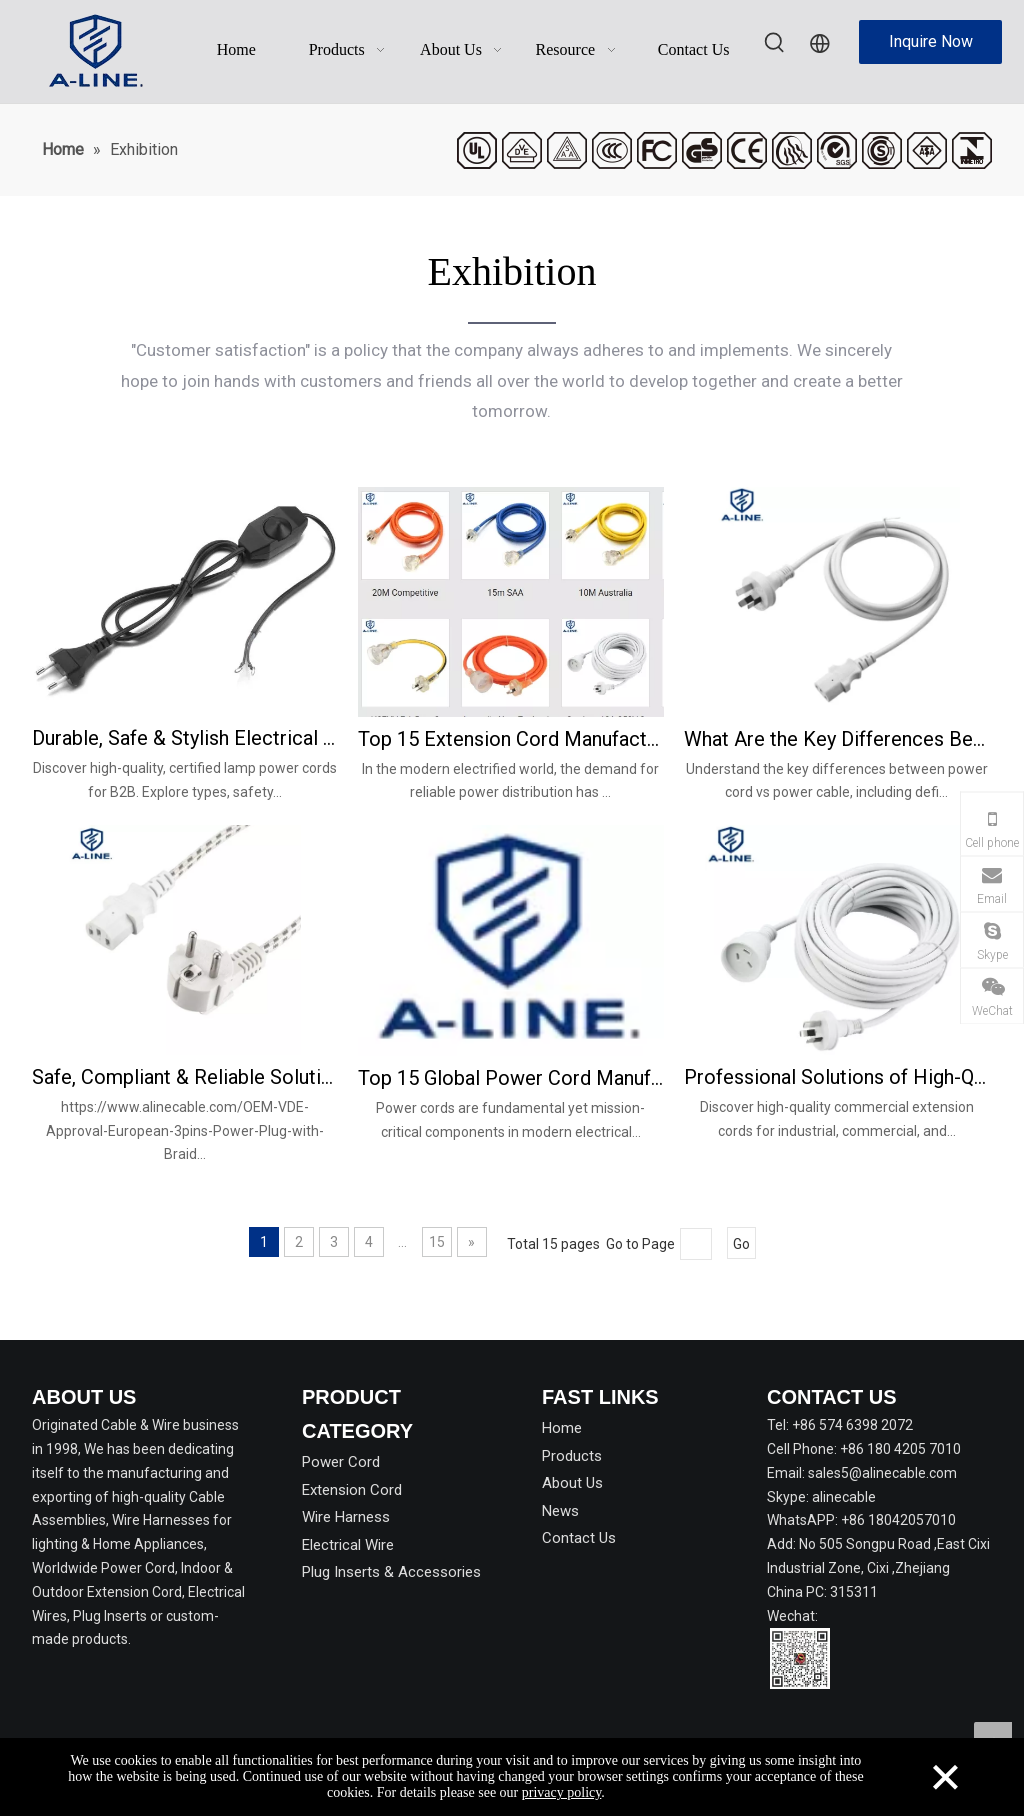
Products (572, 1456)
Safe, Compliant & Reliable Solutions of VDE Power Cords (185, 1077)
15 (437, 1242)
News (560, 1511)
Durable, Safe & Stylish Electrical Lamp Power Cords (185, 738)
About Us (572, 1483)
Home (562, 1428)
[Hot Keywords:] (775, 43)
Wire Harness (346, 1517)
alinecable (844, 1497)
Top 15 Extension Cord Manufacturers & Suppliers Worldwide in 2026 (511, 739)
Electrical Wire (348, 1545)
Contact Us (579, 1538)
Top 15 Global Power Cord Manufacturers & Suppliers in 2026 (511, 1078)
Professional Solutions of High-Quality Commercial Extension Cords (837, 1077)
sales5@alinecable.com (882, 1473)
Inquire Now (931, 41)
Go (741, 1244)
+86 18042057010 (898, 1520)
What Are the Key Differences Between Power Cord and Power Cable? (837, 739)
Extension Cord (352, 1490)
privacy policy (562, 1792)
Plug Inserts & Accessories (391, 1572)
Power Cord (341, 1462)
